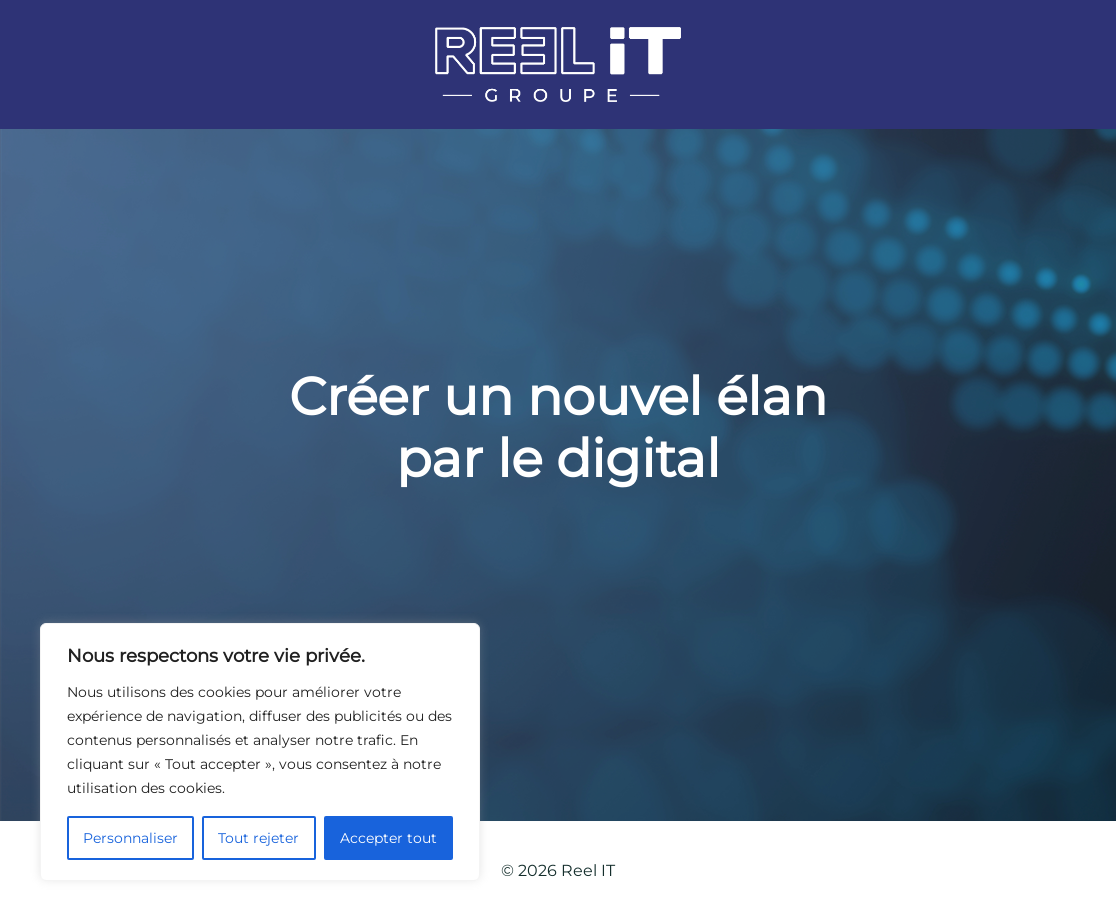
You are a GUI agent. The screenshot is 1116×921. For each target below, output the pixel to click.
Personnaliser (130, 838)
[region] (260, 752)
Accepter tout (388, 838)
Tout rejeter (258, 838)
